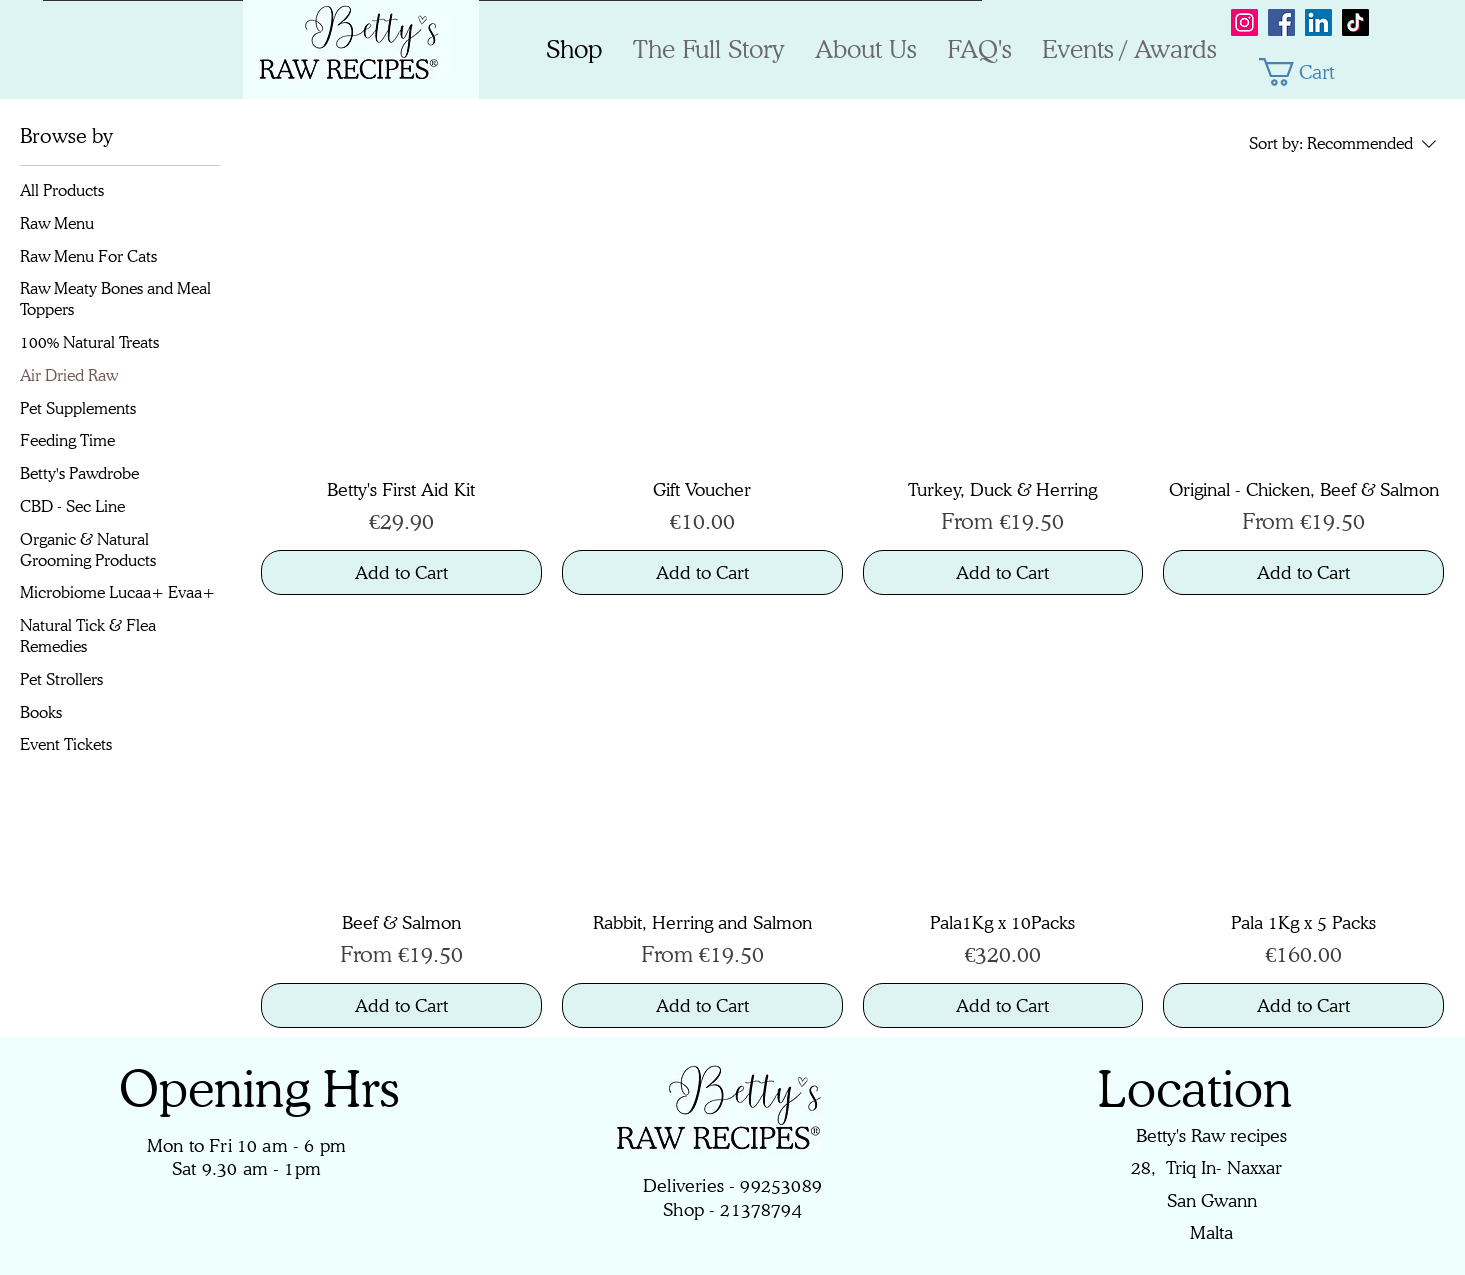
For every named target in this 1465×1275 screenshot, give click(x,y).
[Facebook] (1281, 22)
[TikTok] (1355, 22)
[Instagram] (1244, 22)
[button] (1314, 72)
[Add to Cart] (401, 572)
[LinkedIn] (1318, 22)
